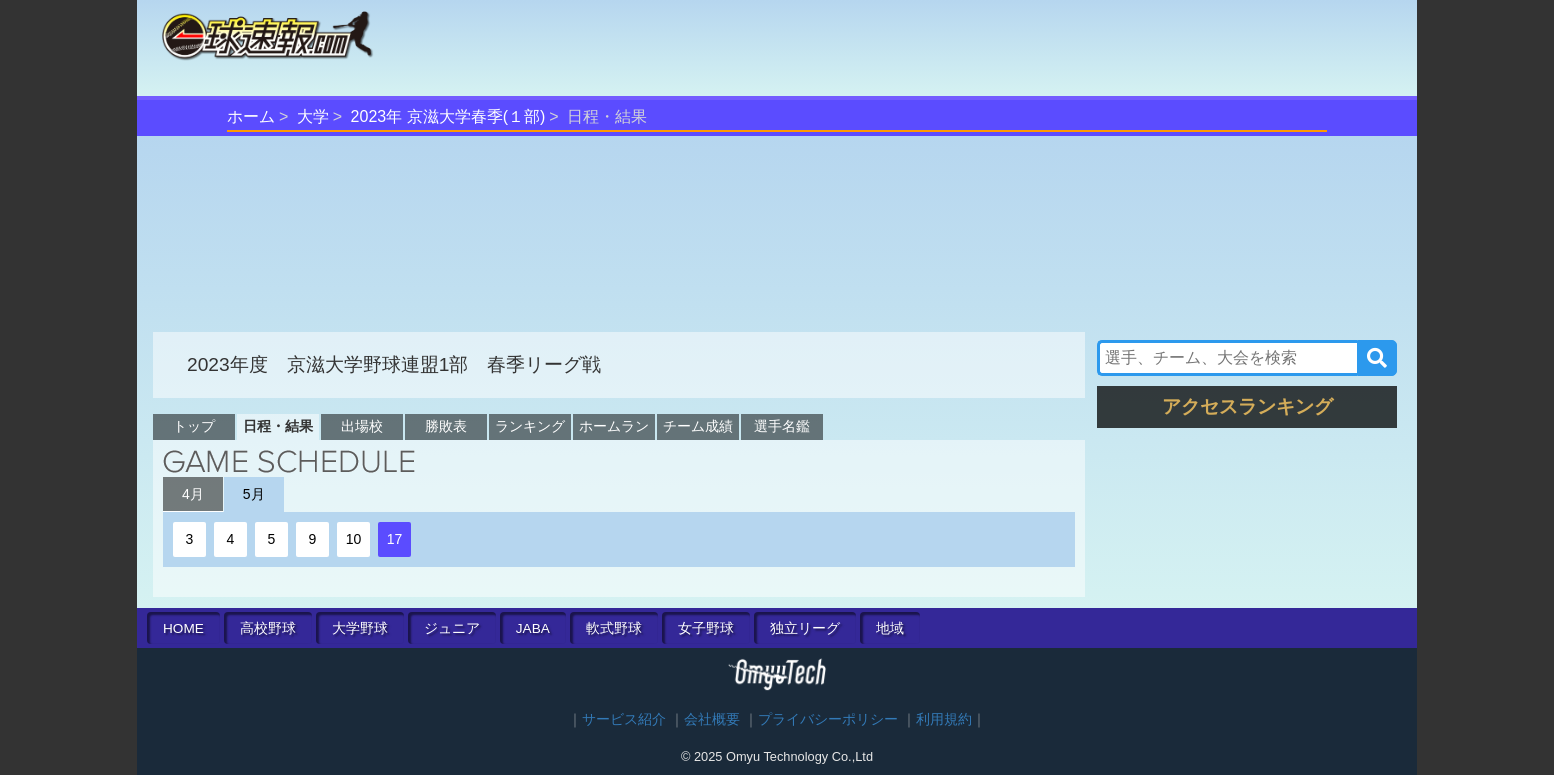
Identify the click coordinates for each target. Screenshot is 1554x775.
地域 (890, 628)
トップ (194, 426)
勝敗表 (446, 426)
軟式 (614, 628)
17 (395, 539)
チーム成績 (698, 426)
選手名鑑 (782, 426)
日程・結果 (278, 426)
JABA (533, 628)
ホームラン (614, 426)
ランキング (530, 426)
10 (354, 539)
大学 (313, 116)
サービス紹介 (624, 719)
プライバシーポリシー (828, 719)
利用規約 (944, 719)
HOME (183, 628)
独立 (805, 628)
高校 (268, 628)
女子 (706, 628)
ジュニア (452, 628)
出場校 (362, 426)
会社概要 (712, 719)
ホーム (251, 116)
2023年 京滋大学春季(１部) (448, 116)
